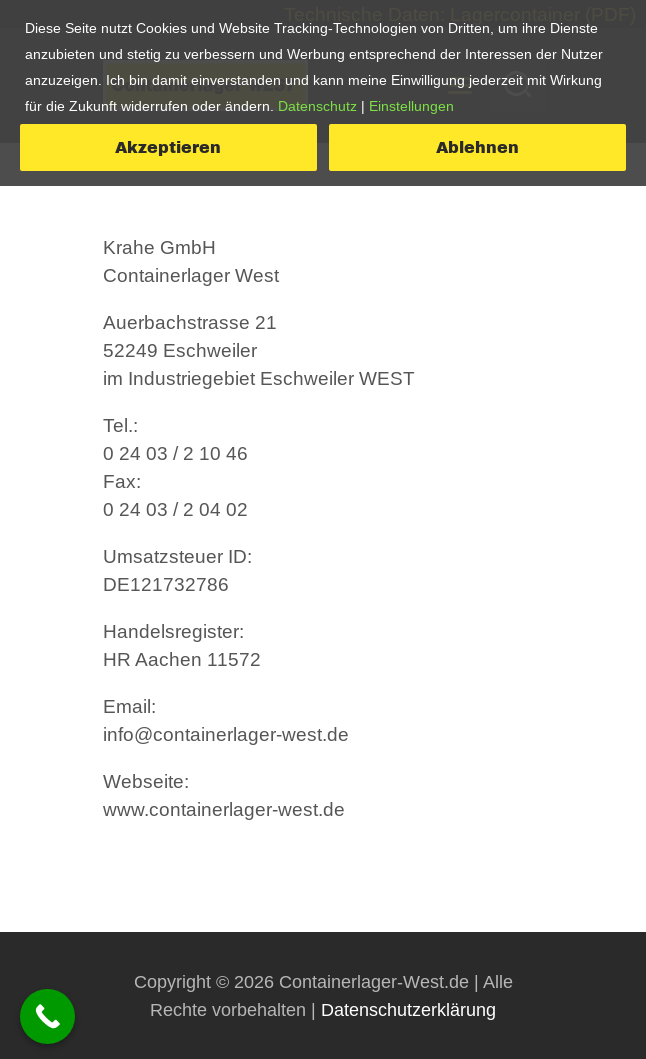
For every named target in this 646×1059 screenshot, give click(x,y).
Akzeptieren (168, 147)
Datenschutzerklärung (408, 1009)
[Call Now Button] (47, 1016)
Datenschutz (317, 106)
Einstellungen (411, 106)
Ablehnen (477, 147)
